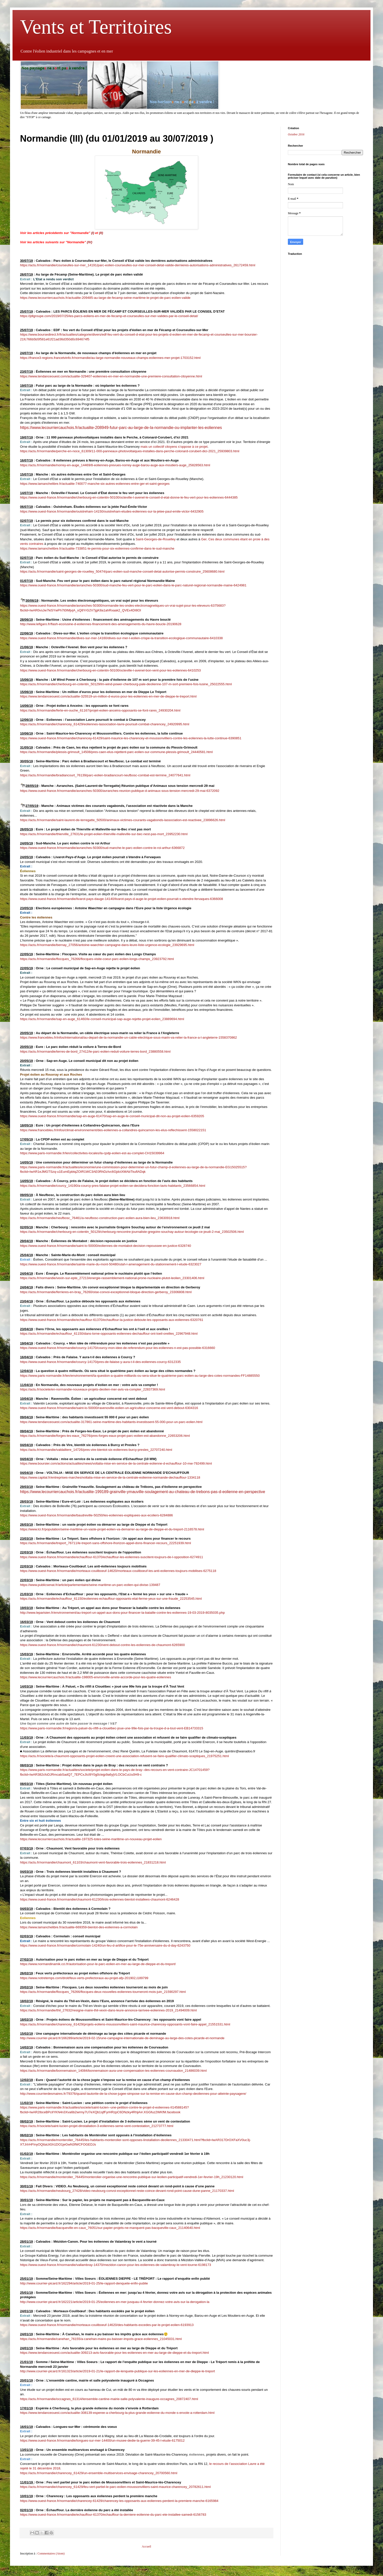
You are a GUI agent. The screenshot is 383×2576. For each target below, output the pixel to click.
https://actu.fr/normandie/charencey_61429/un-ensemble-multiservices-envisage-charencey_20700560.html (98, 2473)
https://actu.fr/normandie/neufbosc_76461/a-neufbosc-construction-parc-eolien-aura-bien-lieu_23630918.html (99, 1218)
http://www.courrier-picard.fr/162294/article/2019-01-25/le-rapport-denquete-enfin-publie (84, 2283)
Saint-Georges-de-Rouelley (156, 539)
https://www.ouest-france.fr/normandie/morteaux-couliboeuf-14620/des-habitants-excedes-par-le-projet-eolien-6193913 (107, 2325)
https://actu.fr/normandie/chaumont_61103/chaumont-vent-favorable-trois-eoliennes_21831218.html (93, 1862)
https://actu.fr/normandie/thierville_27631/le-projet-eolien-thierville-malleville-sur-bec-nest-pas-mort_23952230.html (103, 834)
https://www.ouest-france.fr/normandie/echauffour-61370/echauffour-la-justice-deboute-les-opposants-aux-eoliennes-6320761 (111, 1320)
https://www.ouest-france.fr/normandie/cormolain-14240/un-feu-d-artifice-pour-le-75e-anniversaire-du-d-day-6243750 (105, 1945)
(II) (101, 233)
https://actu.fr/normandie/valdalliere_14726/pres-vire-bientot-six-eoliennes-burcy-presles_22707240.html (96, 1450)
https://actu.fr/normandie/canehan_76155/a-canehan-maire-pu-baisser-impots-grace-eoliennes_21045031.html (101, 2339)
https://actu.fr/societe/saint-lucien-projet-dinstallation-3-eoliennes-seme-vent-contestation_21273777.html (96, 2126)
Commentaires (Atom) (51, 2553)
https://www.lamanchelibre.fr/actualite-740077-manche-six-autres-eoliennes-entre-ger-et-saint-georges (94, 484)
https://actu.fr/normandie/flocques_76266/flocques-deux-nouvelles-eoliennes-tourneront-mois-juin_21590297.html (103, 1992)
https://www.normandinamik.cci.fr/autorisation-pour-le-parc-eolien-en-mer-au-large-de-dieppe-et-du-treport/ (98, 1964)
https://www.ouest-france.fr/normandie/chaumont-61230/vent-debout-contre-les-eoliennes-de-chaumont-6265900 (102, 1645)
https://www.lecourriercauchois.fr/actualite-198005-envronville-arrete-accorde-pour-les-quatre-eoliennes (95, 1677)
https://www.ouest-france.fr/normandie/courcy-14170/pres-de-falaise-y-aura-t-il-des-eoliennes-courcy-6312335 (100, 1362)
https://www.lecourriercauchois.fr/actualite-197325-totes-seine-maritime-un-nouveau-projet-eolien (91, 1839)
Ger (204, 539)
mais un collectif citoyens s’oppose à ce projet (174, 446)
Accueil (146, 2546)
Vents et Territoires (96, 27)
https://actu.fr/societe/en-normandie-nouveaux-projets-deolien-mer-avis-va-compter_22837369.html (92, 1389)
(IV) (89, 242)
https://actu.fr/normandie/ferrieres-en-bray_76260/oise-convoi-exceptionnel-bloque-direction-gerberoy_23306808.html (106, 1292)
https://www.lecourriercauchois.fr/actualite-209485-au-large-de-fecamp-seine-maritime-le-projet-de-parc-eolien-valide (105, 298)
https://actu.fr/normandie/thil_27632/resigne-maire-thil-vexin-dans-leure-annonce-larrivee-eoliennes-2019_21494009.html (108, 2010)
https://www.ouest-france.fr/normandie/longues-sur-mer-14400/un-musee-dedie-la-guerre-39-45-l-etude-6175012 (102, 2440)
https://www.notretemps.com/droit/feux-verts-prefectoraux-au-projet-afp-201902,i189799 (84, 1978)
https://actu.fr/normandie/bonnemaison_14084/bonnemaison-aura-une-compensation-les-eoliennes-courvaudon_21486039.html (113, 2070)
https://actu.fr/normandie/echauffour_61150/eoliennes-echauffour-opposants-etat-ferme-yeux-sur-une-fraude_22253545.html (111, 1598)
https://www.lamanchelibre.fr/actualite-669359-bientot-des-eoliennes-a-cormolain (79, 1927)
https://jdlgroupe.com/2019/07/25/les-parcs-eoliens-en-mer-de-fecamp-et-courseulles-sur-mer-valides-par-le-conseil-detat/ (109, 316)
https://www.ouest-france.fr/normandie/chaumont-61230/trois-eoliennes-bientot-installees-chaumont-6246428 (99, 1899)
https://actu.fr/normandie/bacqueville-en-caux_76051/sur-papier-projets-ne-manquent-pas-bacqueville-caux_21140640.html (110, 2228)
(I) (92, 233)
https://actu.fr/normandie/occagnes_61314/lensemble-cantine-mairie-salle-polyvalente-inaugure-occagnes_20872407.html (109, 2399)
